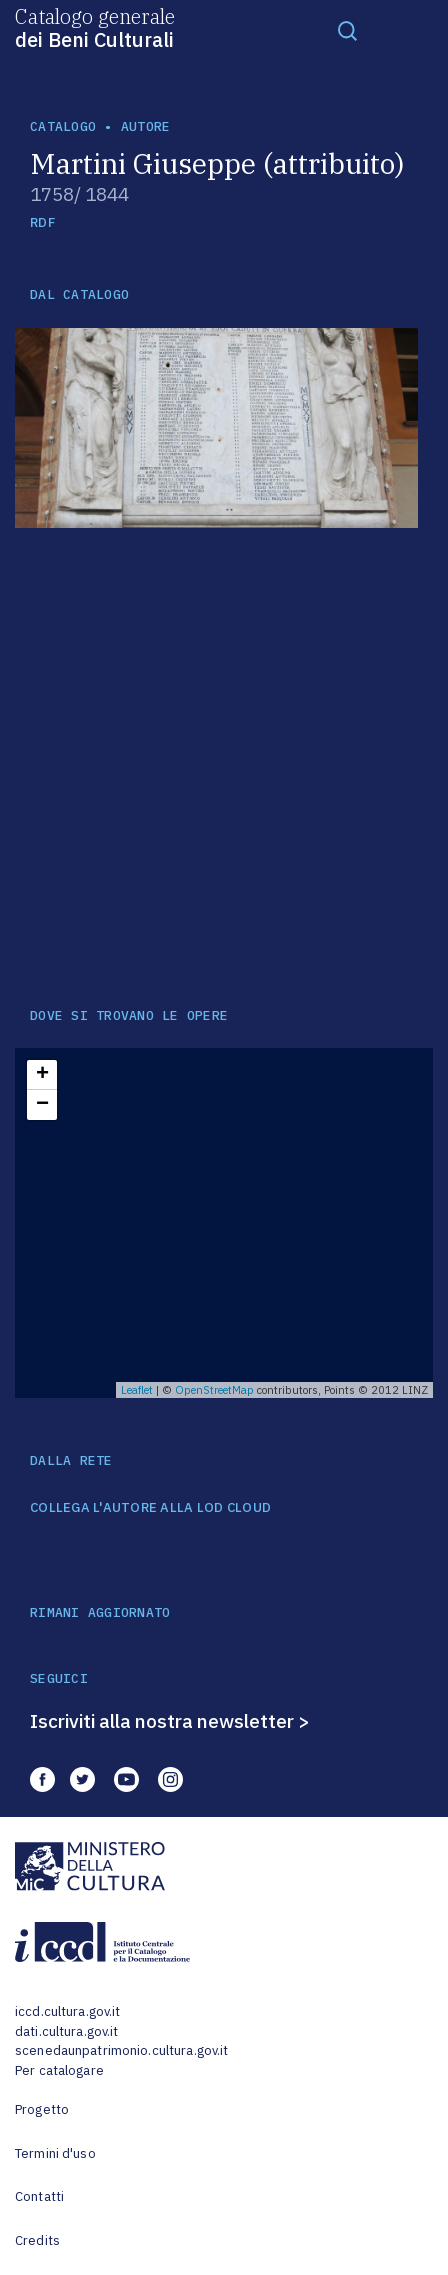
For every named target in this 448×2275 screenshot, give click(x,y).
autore (146, 126)
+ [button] (42, 1075)
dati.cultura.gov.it (66, 2031)
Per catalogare (59, 2070)
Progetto (42, 2109)
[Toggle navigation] (348, 30)
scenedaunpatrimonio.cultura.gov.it (121, 2050)
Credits (37, 2240)
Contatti (39, 2196)
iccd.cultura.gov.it (67, 2011)
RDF (42, 222)
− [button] (42, 1105)
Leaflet (137, 1390)
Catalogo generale (95, 27)
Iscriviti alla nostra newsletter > (170, 1721)
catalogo (63, 126)
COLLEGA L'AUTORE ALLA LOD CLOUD (150, 1508)
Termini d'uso (55, 2153)
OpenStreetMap (214, 1390)
